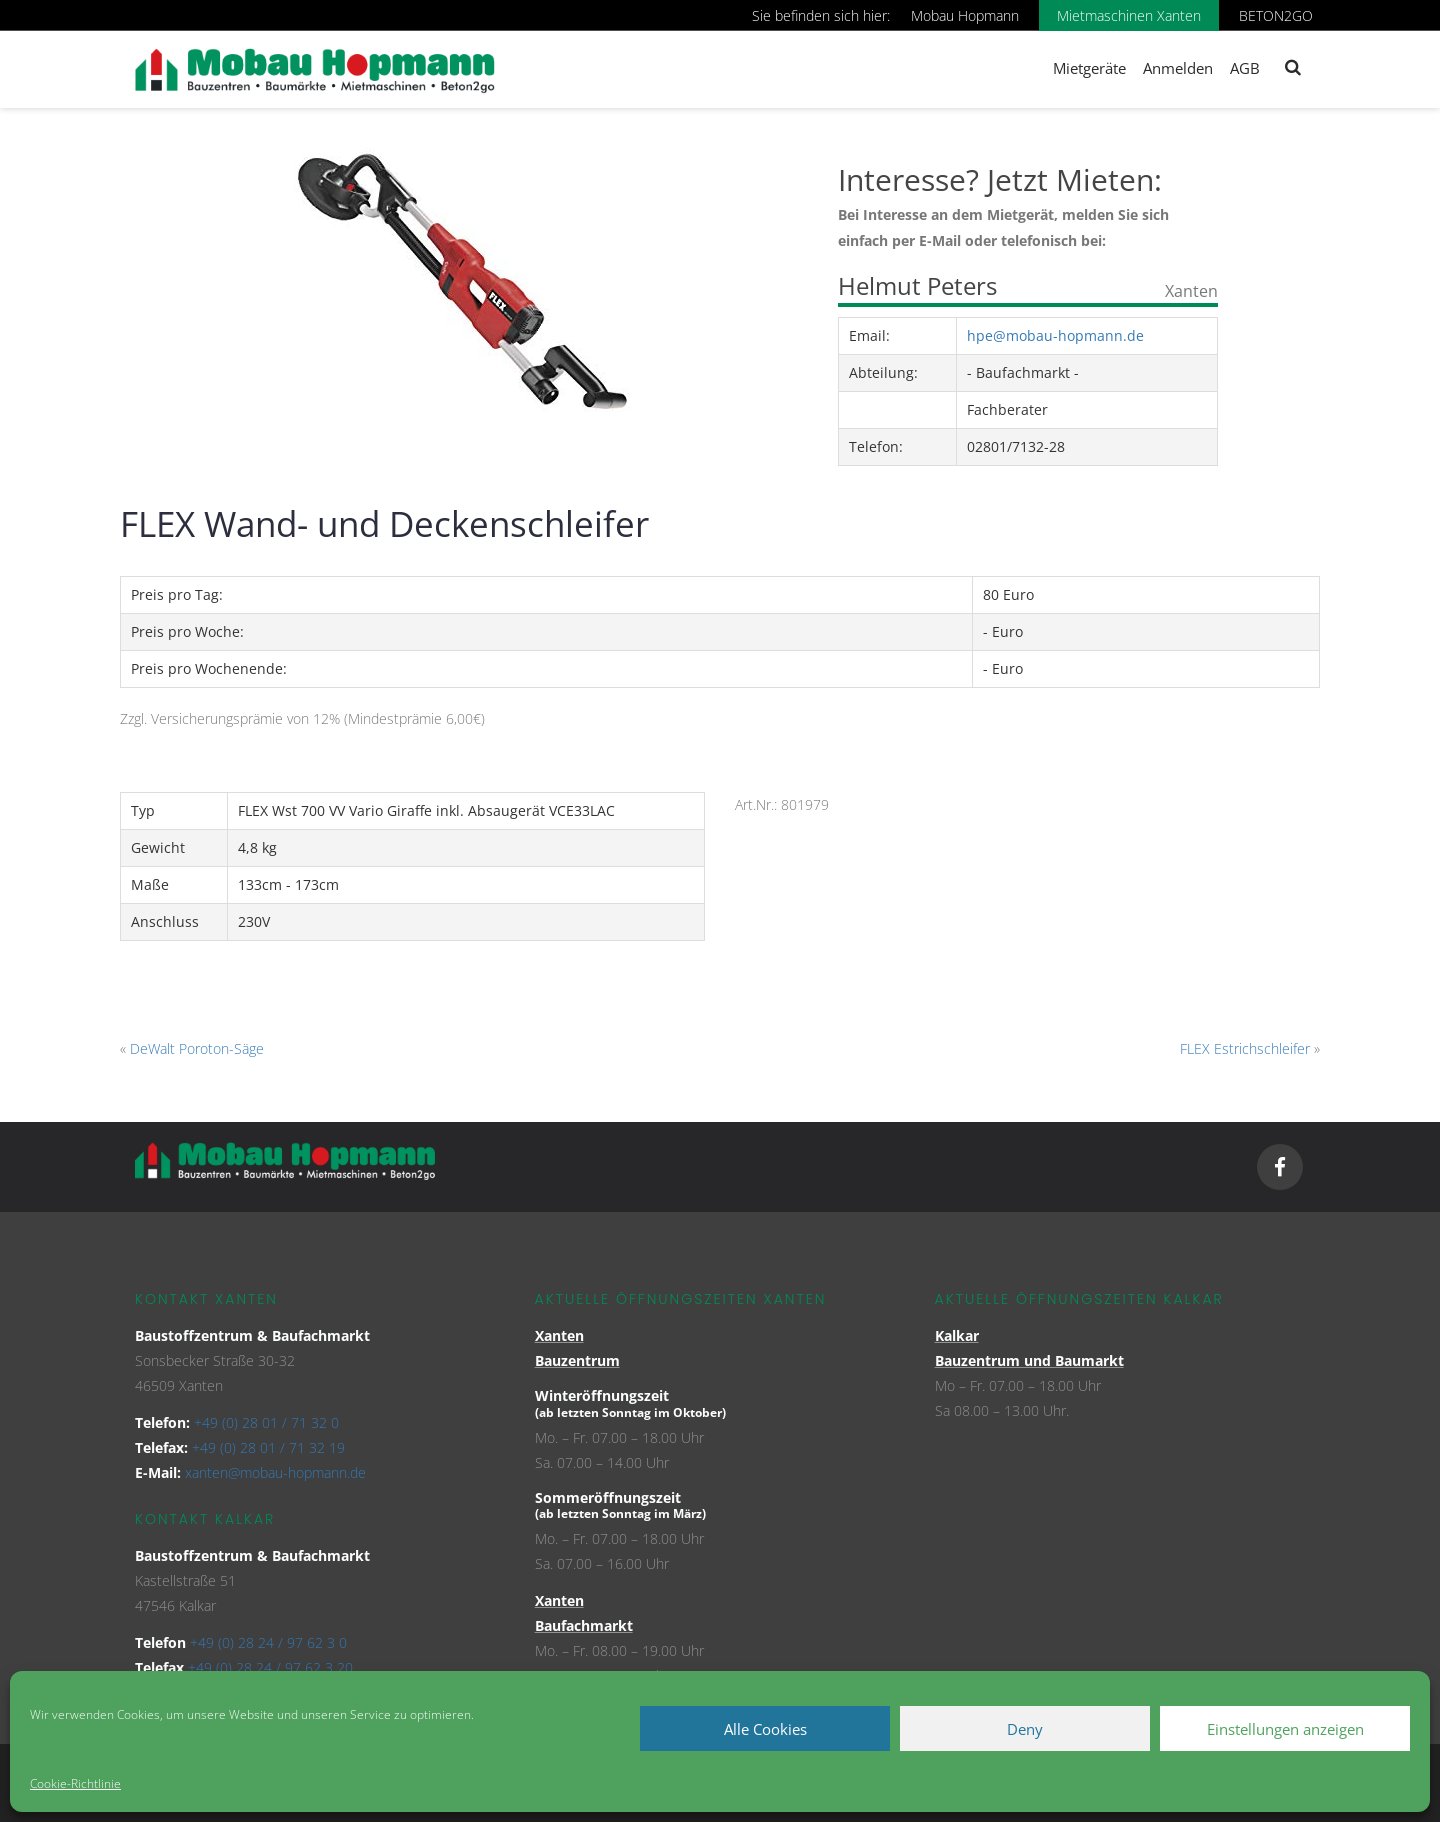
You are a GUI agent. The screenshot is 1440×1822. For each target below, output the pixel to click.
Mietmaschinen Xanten (1129, 15)
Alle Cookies (765, 1729)
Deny (1025, 1729)
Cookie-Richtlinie (75, 1783)
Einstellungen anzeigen (1285, 1729)
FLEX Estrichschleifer (1245, 1048)
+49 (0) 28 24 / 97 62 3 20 (270, 1667)
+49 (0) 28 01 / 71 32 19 (268, 1447)
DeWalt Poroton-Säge (197, 1048)
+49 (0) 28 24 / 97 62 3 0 (268, 1642)
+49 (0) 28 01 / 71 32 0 (266, 1422)
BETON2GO (1276, 15)
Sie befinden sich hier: (821, 15)
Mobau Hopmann (965, 15)
